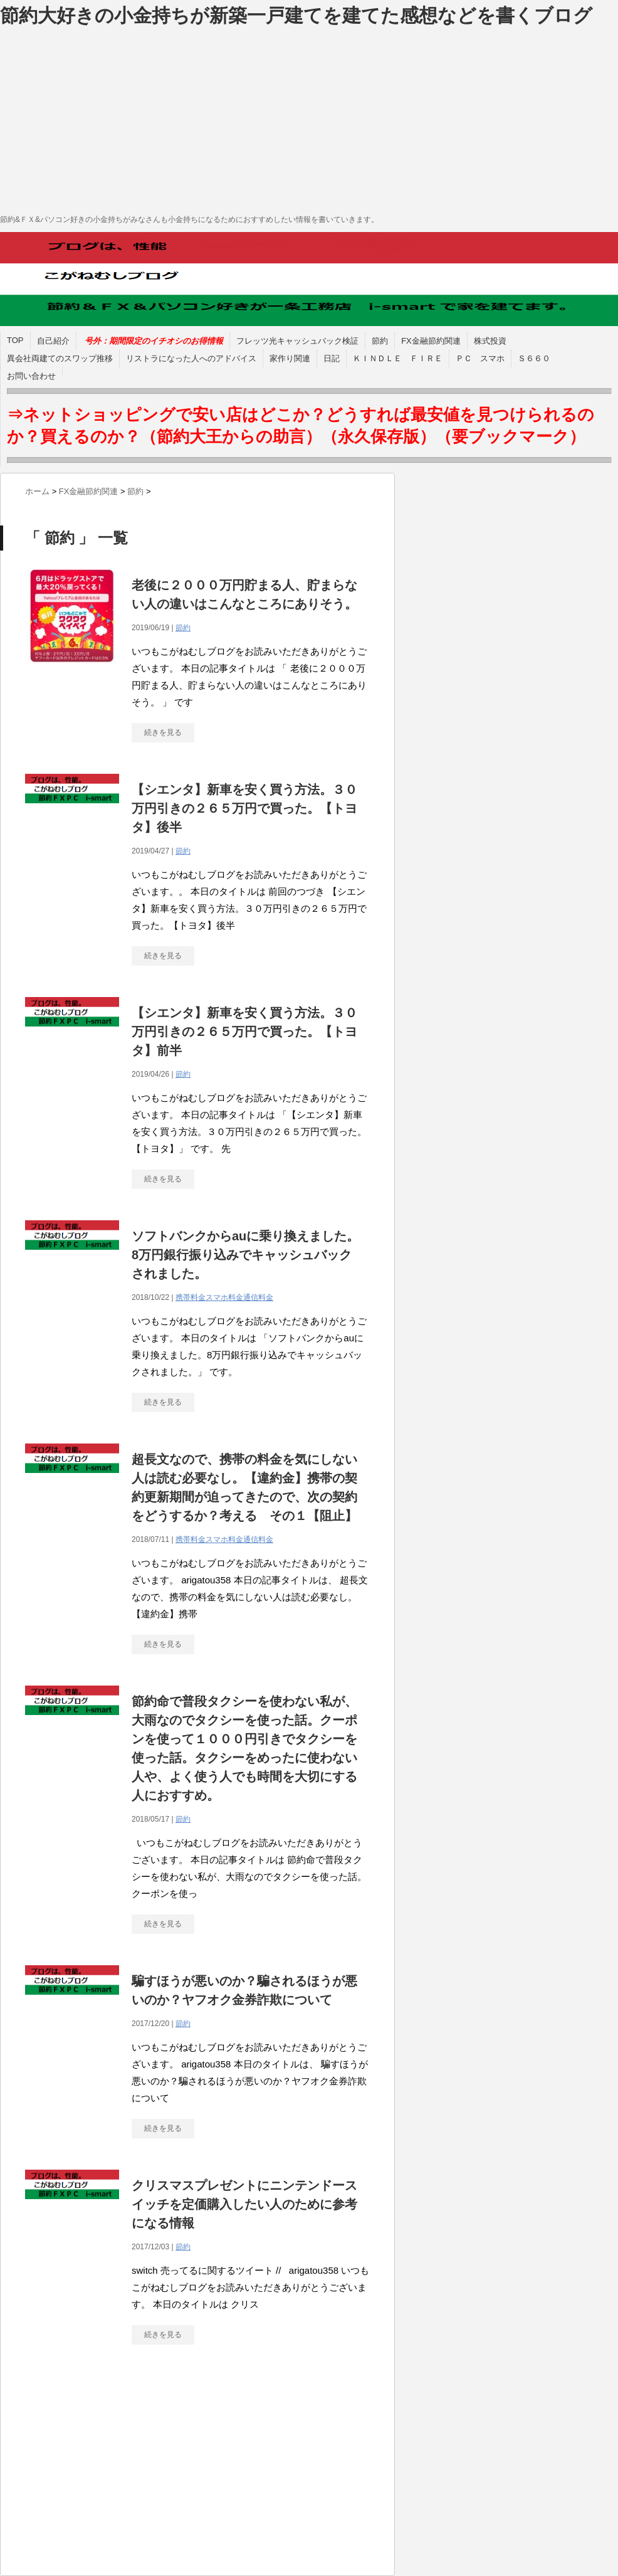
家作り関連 (290, 358)
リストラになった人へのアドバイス (191, 358)
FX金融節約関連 (431, 341)
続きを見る (163, 732)
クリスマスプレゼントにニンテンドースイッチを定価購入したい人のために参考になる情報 (244, 2204)
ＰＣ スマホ (480, 358)
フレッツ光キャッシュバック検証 (297, 341)
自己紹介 (53, 341)
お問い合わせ (31, 376)
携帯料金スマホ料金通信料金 (224, 1297)
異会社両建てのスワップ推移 (60, 358)
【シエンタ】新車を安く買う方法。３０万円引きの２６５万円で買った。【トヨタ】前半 (244, 1031)
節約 (380, 341)
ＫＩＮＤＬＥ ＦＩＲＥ (398, 358)
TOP (15, 340)
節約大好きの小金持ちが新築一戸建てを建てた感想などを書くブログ (296, 15)
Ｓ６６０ (534, 358)
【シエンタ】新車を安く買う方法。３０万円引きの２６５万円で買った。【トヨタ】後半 (244, 808)
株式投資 (490, 341)
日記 (331, 358)
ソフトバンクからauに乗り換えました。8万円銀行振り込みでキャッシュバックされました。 (245, 1254)
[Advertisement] (309, 119)
